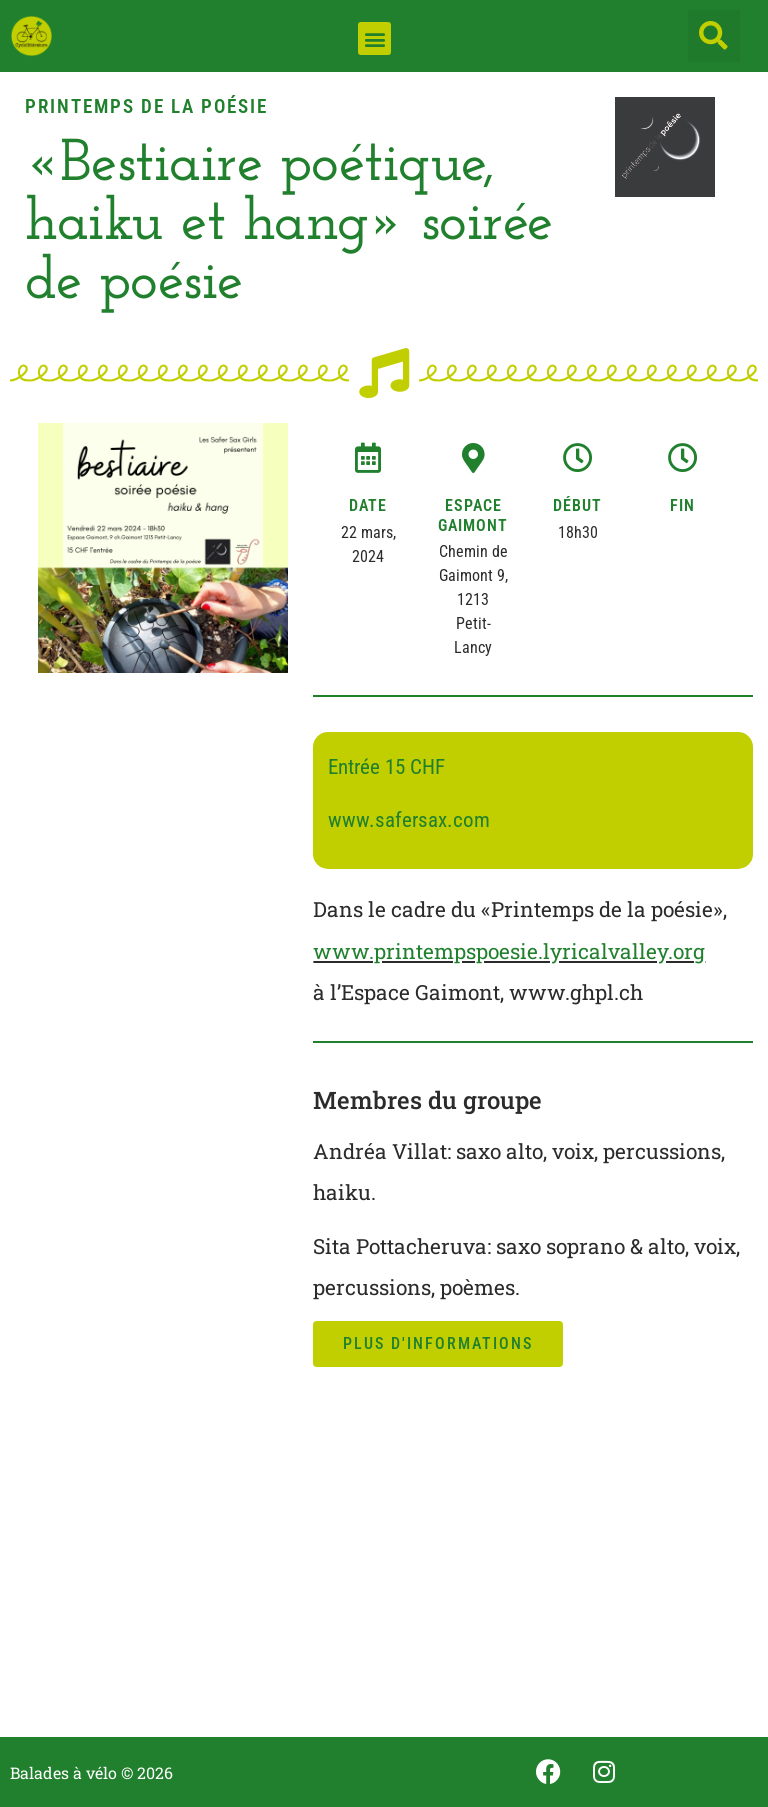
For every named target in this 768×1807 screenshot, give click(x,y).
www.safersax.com (409, 820)
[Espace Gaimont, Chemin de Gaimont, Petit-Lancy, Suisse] (532, 1562)
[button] (374, 38)
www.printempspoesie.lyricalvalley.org (509, 951)
